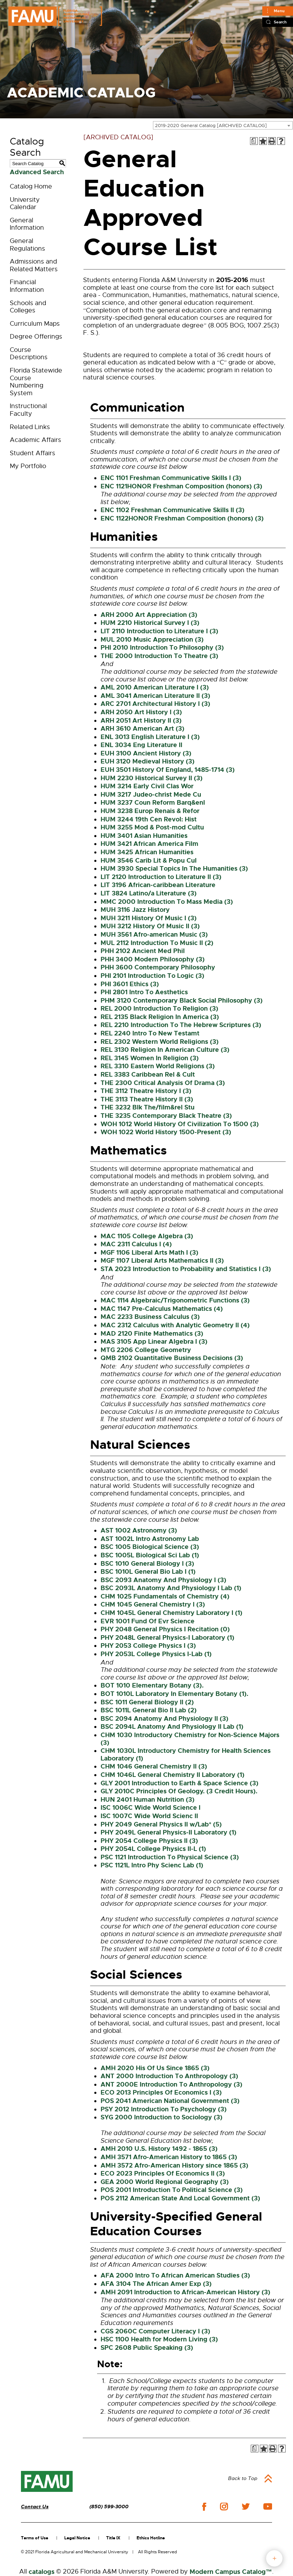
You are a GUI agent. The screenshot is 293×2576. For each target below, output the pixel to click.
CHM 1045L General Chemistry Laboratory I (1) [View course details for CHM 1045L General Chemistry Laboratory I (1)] (171, 1613)
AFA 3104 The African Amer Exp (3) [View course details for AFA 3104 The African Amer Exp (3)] (156, 2284)
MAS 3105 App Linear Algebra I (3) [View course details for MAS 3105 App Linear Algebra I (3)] (154, 1341)
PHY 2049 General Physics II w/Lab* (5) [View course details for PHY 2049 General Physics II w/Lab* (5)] (161, 1824)
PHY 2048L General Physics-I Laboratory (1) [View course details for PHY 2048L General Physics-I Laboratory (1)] (167, 1637)
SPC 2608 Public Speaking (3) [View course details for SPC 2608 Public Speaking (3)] (147, 2348)
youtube (267, 2506)
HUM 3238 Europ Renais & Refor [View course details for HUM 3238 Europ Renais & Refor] (150, 811)
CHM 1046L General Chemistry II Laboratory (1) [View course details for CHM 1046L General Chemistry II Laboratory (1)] (172, 1775)
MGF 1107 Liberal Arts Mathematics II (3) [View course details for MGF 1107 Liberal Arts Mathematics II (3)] (162, 1260)
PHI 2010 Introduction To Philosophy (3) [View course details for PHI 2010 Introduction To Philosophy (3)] (162, 647)
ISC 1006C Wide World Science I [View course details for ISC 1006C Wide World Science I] (150, 1807)
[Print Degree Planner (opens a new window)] (254, 141)
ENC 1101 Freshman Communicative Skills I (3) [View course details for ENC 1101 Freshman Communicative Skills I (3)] (171, 478)
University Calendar (25, 203)
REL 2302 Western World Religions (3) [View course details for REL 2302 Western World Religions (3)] (160, 1042)
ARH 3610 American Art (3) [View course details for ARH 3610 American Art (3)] (142, 728)
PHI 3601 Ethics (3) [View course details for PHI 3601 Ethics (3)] (130, 984)
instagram (224, 2506)
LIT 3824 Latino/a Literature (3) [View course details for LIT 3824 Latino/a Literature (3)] (149, 893)
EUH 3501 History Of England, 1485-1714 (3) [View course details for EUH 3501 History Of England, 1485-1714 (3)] (168, 770)
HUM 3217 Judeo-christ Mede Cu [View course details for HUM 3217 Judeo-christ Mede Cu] (151, 794)
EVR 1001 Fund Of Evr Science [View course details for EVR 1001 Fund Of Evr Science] (148, 1621)
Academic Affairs (35, 440)
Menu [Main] (279, 10)
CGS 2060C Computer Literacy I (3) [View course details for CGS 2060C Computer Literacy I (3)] (155, 2331)
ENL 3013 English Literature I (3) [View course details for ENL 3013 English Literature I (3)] (150, 737)
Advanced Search (37, 172)
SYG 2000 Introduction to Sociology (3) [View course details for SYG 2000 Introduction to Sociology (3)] (161, 2117)
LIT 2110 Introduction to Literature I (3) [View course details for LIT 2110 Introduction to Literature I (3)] (159, 631)
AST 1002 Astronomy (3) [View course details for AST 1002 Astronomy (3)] (139, 1530)
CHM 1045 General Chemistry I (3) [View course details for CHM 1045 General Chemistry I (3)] (153, 1604)
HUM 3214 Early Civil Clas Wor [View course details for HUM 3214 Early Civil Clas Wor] (147, 786)
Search (280, 22)
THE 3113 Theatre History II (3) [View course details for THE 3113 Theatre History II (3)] (147, 1099)
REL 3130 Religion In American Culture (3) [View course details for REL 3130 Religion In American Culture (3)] (165, 1050)
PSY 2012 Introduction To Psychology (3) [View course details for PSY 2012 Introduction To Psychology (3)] (164, 2109)
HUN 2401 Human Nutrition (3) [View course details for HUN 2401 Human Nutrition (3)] (148, 1799)
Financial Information (27, 286)
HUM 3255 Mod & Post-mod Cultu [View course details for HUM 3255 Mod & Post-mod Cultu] (152, 827)
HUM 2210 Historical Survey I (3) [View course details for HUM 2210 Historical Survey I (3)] (150, 623)
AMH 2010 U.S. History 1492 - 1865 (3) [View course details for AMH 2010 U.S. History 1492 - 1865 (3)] (159, 2149)
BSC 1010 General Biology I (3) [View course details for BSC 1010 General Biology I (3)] (147, 1563)
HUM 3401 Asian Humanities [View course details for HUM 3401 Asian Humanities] (144, 836)
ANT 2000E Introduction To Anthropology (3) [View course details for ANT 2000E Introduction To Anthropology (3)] (171, 2084)
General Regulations (27, 244)
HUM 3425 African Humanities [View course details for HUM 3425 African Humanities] (147, 852)
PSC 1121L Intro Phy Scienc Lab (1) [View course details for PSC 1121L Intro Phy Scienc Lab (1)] (152, 1865)
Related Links (30, 427)
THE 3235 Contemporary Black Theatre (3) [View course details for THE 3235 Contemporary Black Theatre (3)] (166, 1116)
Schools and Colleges (28, 307)
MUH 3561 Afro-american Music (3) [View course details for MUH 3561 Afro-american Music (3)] (154, 934)
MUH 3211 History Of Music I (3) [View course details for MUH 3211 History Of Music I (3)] (149, 918)
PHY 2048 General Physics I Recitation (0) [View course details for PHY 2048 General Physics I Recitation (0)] (165, 1629)
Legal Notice (77, 2538)
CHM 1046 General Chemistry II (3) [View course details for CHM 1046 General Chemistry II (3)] (154, 1766)
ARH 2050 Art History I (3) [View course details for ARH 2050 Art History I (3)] (141, 712)
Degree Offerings (36, 336)
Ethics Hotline (151, 2538)
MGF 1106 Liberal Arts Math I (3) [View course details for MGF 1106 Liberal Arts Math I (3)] (149, 1252)
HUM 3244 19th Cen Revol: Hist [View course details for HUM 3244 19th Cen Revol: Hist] (149, 819)
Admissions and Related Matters (34, 265)
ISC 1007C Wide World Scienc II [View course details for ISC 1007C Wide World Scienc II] (149, 1816)
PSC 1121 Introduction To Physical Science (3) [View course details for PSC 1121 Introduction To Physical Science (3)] (170, 1857)
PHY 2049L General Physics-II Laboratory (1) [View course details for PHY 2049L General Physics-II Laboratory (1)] (168, 1832)
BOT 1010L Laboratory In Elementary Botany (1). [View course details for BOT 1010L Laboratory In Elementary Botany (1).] (174, 1694)
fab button (274, 2558)
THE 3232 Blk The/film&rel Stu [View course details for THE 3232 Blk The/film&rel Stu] (148, 1107)
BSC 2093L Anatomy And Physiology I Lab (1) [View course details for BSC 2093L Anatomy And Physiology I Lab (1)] (171, 1588)
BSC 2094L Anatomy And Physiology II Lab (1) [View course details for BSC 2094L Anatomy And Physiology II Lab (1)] (172, 1726)
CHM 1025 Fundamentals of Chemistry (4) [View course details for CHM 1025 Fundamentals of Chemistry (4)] (165, 1596)
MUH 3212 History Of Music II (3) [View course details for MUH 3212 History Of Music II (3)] (150, 926)
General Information (27, 224)
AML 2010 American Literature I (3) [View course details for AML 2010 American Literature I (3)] (155, 687)
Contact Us (35, 2507)
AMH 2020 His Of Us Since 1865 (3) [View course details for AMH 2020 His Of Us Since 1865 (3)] (155, 2068)
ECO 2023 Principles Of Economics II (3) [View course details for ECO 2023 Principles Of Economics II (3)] (163, 2173)
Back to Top (242, 2478)
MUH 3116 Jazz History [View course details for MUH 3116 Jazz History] (135, 910)
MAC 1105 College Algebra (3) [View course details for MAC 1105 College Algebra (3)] (147, 1236)
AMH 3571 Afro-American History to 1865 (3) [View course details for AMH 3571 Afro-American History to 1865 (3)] (169, 2157)
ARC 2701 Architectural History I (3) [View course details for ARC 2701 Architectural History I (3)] (155, 704)
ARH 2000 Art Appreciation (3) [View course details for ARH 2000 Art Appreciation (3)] (149, 615)
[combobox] (223, 125)
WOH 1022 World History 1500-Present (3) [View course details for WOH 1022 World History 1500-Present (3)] (166, 1132)
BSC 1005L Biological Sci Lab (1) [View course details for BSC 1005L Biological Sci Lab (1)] (150, 1555)
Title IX (113, 2538)
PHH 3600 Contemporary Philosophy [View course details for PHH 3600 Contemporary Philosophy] (158, 967)
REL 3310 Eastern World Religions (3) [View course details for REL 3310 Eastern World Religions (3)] (158, 1066)
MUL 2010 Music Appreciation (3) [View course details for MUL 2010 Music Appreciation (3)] (152, 639)
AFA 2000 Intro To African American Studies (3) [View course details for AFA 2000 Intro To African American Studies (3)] (175, 2275)
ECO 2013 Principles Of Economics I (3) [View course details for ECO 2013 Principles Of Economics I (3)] (161, 2092)
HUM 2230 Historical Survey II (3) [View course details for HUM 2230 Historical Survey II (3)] (152, 778)
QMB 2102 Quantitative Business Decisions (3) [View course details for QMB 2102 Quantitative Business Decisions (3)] (172, 1358)
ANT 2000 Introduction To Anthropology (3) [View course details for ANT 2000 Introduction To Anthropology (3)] (169, 2076)
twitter (245, 2506)
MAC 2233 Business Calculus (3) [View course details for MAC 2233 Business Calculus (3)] (150, 1317)
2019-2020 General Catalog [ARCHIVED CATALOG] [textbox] (211, 125)
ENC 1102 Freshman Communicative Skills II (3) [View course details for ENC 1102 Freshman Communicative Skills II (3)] (172, 510)
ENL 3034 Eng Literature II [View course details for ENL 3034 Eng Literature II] (141, 745)
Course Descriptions (28, 353)
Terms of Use (34, 2538)
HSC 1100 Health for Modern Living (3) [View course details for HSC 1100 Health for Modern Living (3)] (159, 2339)
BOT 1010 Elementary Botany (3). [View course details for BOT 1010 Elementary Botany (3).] (152, 1685)
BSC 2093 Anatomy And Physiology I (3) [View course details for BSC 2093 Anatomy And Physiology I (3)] (163, 1580)
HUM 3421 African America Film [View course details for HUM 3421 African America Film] (149, 844)
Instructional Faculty (28, 410)
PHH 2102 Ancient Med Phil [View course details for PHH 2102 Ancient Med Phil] (143, 951)
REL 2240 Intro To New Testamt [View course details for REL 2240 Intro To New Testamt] (150, 1033)
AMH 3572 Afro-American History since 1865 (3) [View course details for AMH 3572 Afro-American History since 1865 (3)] (174, 2165)
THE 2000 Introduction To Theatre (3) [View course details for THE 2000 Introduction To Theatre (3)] (159, 656)
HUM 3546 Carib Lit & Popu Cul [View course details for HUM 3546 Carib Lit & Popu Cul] (149, 860)
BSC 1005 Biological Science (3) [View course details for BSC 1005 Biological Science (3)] (150, 1547)
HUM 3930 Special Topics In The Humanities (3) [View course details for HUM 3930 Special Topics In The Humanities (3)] (174, 868)
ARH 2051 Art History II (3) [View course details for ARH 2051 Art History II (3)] (141, 720)
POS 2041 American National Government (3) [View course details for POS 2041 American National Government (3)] (170, 2101)
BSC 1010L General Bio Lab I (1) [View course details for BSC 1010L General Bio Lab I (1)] (148, 1571)
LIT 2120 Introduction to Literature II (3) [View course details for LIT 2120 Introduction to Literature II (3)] (161, 877)
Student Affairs (32, 453)
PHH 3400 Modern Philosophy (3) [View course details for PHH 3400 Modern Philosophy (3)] (153, 959)
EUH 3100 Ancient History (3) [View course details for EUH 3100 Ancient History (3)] (146, 753)
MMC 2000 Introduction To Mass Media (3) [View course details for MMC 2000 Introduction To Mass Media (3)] (167, 902)
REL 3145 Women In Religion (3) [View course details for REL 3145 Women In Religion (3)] (150, 1058)
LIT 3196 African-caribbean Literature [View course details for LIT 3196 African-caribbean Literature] (158, 885)
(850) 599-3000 (109, 2507)
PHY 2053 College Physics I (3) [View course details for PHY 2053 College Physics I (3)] (148, 1645)
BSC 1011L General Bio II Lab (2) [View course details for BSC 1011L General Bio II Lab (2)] (149, 1710)
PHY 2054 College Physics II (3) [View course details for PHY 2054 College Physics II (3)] (149, 1841)
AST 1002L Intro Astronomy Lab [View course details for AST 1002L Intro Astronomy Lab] (150, 1539)
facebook (204, 2507)
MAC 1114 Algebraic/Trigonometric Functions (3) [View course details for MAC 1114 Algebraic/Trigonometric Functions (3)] (175, 1300)
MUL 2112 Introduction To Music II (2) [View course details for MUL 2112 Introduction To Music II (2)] (157, 943)
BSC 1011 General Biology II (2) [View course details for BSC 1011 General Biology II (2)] (147, 1702)
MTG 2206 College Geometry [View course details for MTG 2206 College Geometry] (146, 1350)
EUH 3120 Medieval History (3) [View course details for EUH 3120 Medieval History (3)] (148, 761)
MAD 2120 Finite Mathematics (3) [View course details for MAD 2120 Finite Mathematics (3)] (152, 1333)
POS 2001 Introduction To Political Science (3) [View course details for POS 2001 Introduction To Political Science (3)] (172, 2190)
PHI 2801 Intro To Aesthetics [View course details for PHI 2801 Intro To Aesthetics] (144, 992)
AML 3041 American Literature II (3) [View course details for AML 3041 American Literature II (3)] (155, 696)
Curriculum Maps (35, 323)
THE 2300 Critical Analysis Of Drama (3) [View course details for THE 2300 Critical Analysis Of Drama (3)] (163, 1083)
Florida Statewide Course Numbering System (36, 382)
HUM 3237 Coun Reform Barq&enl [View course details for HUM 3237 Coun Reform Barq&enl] (153, 802)
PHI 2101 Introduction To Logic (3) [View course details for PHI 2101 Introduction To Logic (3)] (152, 976)
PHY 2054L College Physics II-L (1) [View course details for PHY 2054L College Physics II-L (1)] (153, 1849)
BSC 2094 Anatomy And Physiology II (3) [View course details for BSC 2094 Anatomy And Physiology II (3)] (164, 1718)
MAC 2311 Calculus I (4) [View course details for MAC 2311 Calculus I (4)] (136, 1244)
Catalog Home (31, 186)
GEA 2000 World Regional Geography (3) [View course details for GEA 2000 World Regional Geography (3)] (165, 2182)
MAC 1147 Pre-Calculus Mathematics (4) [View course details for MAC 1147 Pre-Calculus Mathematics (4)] (162, 1309)
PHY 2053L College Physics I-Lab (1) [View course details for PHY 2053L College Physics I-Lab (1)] (156, 1654)
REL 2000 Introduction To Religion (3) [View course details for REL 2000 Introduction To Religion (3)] (159, 1008)
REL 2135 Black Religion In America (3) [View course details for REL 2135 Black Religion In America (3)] (160, 1017)
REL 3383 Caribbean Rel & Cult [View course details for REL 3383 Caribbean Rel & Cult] (148, 1074)
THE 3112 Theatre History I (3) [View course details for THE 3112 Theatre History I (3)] (146, 1091)
